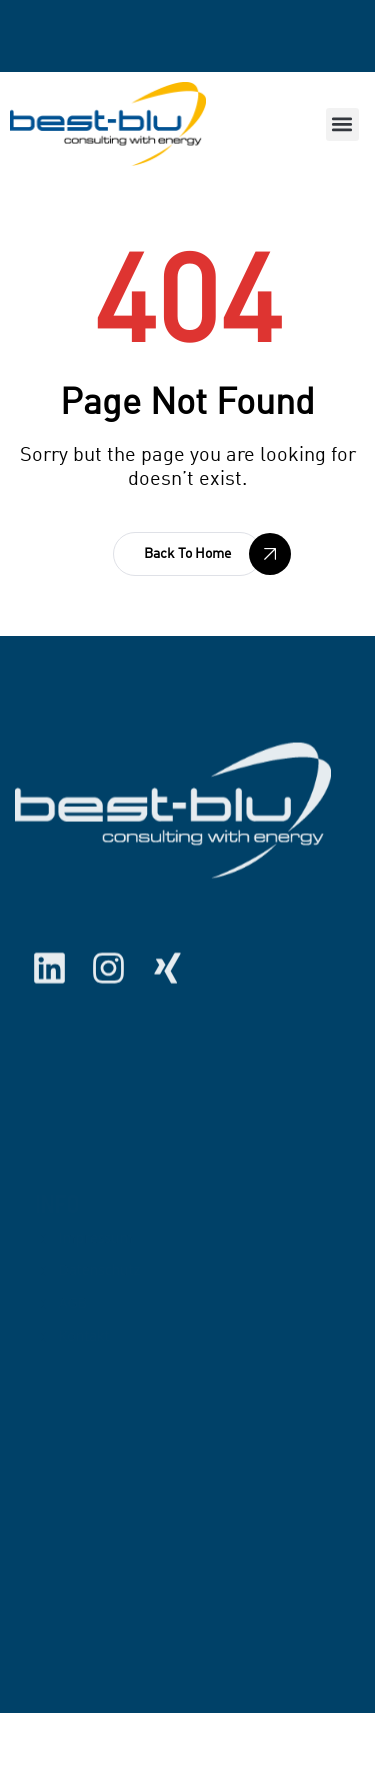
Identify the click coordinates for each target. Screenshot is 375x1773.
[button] (342, 124)
